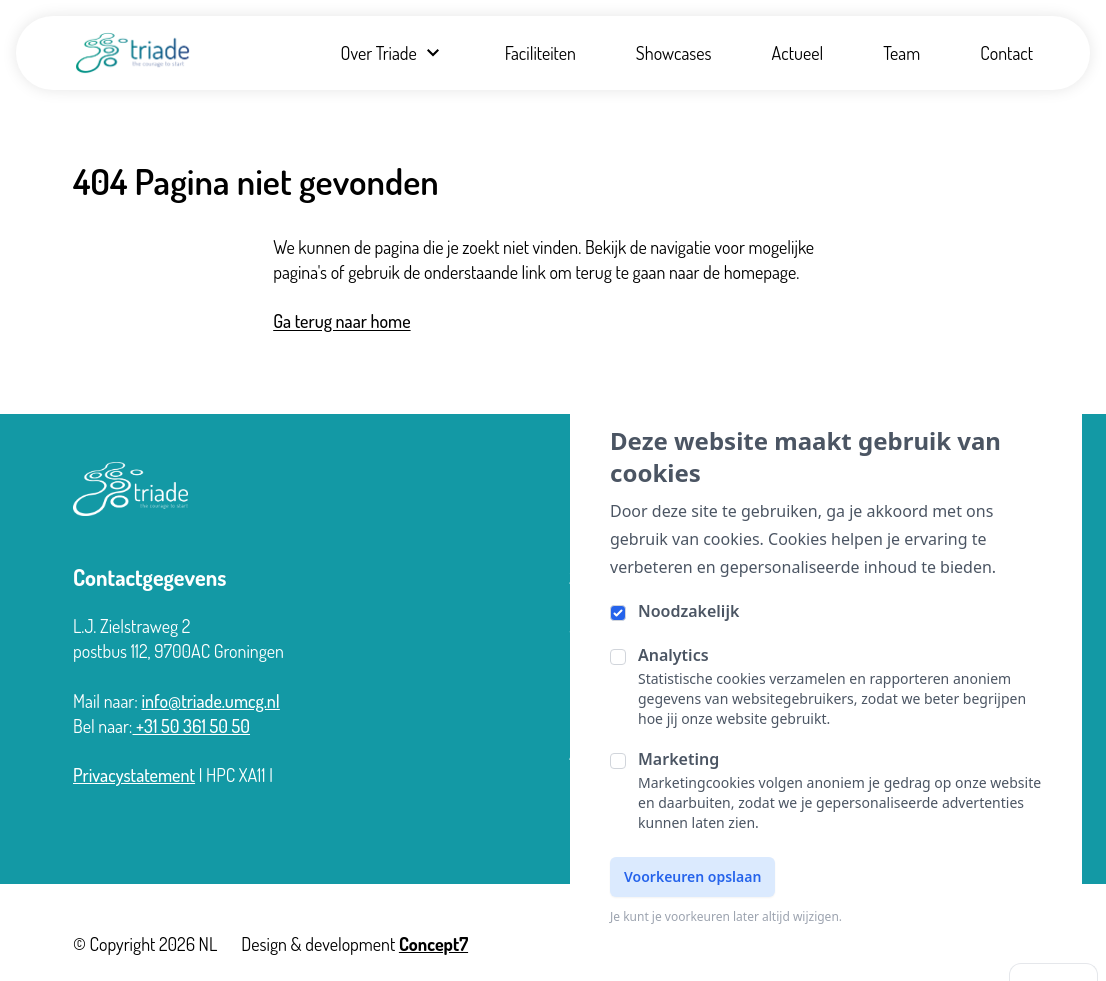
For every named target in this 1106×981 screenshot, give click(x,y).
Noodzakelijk (688, 611)
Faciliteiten (540, 53)
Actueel (798, 53)
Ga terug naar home (341, 321)
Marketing (678, 759)
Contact (1006, 53)
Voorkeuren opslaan (692, 876)
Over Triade (392, 53)
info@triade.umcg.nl (210, 701)
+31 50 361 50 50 (192, 726)
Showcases (674, 53)
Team (901, 53)
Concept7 (433, 944)
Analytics (673, 655)
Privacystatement (134, 775)
